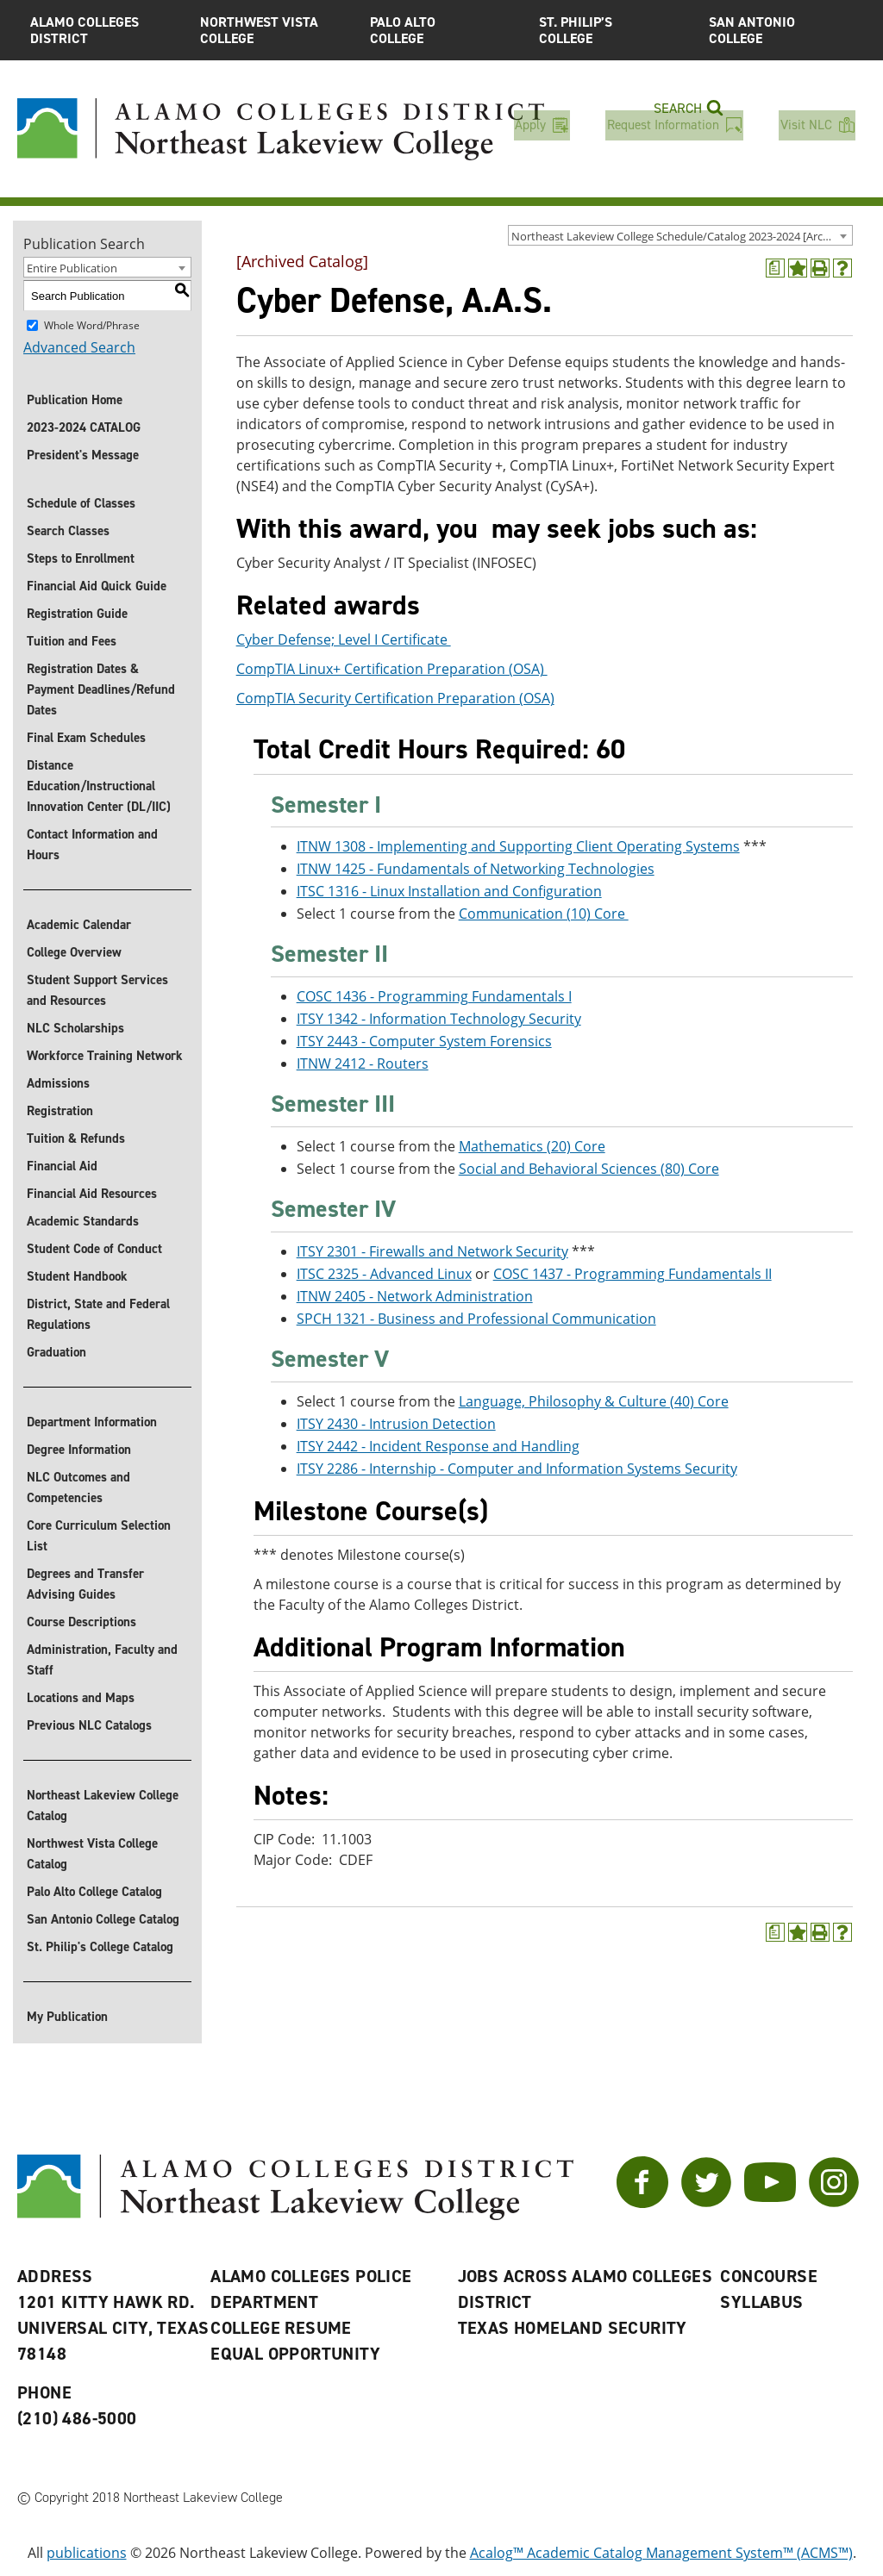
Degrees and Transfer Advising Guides (85, 1584)
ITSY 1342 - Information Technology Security (439, 1018)
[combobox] (680, 235)
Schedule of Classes (81, 503)
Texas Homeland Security (572, 2328)
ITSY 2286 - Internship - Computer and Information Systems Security (517, 1468)
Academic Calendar (79, 924)
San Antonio (781, 30)
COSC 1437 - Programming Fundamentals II (632, 1273)
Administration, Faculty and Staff (102, 1660)
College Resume (281, 2328)
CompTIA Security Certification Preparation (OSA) (395, 698)
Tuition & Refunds (76, 1138)
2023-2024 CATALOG (84, 427)
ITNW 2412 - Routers (363, 1063)
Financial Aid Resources (92, 1193)
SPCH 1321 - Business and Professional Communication (476, 1318)
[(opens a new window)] (775, 268)
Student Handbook (77, 1276)
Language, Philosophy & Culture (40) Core (594, 1401)
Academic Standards (83, 1221)
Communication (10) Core (544, 914)
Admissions (58, 1083)
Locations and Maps (81, 1697)
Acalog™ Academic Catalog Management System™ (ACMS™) (661, 2552)
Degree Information (79, 1449)
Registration (60, 1111)
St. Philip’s (611, 30)
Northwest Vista (272, 30)
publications (87, 2552)
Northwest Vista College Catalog (92, 1854)
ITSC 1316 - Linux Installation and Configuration (449, 892)
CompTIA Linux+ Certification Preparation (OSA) (392, 669)
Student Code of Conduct (94, 1248)
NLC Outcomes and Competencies (78, 1487)
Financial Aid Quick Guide (96, 586)
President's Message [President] (83, 455)
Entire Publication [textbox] (72, 268)
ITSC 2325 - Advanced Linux (384, 1273)
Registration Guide (77, 613)
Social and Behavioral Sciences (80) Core (589, 1168)
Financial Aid (62, 1166)
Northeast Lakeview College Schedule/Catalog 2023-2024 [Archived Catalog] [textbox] (681, 236)
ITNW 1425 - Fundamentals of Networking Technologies (475, 869)
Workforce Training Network (105, 1055)
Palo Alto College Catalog (94, 1891)
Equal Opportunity (295, 2353)
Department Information (92, 1422)
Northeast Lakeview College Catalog (102, 1805)
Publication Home (74, 400)
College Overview (74, 952)
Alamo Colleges (102, 30)
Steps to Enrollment (81, 558)
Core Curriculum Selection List (99, 1536)
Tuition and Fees (71, 641)
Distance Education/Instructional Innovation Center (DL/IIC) (99, 786)
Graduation (56, 1352)
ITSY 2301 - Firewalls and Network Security (432, 1251)
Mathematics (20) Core (532, 1146)
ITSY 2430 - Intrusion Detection (396, 1423)
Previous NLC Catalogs (89, 1725)
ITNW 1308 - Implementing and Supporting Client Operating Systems (518, 847)
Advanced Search (79, 347)
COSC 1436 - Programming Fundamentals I (434, 996)
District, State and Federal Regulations (98, 1314)
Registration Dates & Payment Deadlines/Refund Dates (101, 689)
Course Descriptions (81, 1622)
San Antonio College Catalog (103, 1919)
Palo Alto (442, 30)
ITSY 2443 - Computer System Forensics (424, 1041)
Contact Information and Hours (92, 845)
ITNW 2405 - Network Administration (415, 1296)
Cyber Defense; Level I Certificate (343, 640)
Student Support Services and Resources (97, 990)
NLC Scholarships (75, 1028)
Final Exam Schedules (86, 737)
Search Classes (68, 531)
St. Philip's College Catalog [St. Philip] (100, 1946)
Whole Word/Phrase (92, 325)
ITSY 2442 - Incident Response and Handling (438, 1446)
